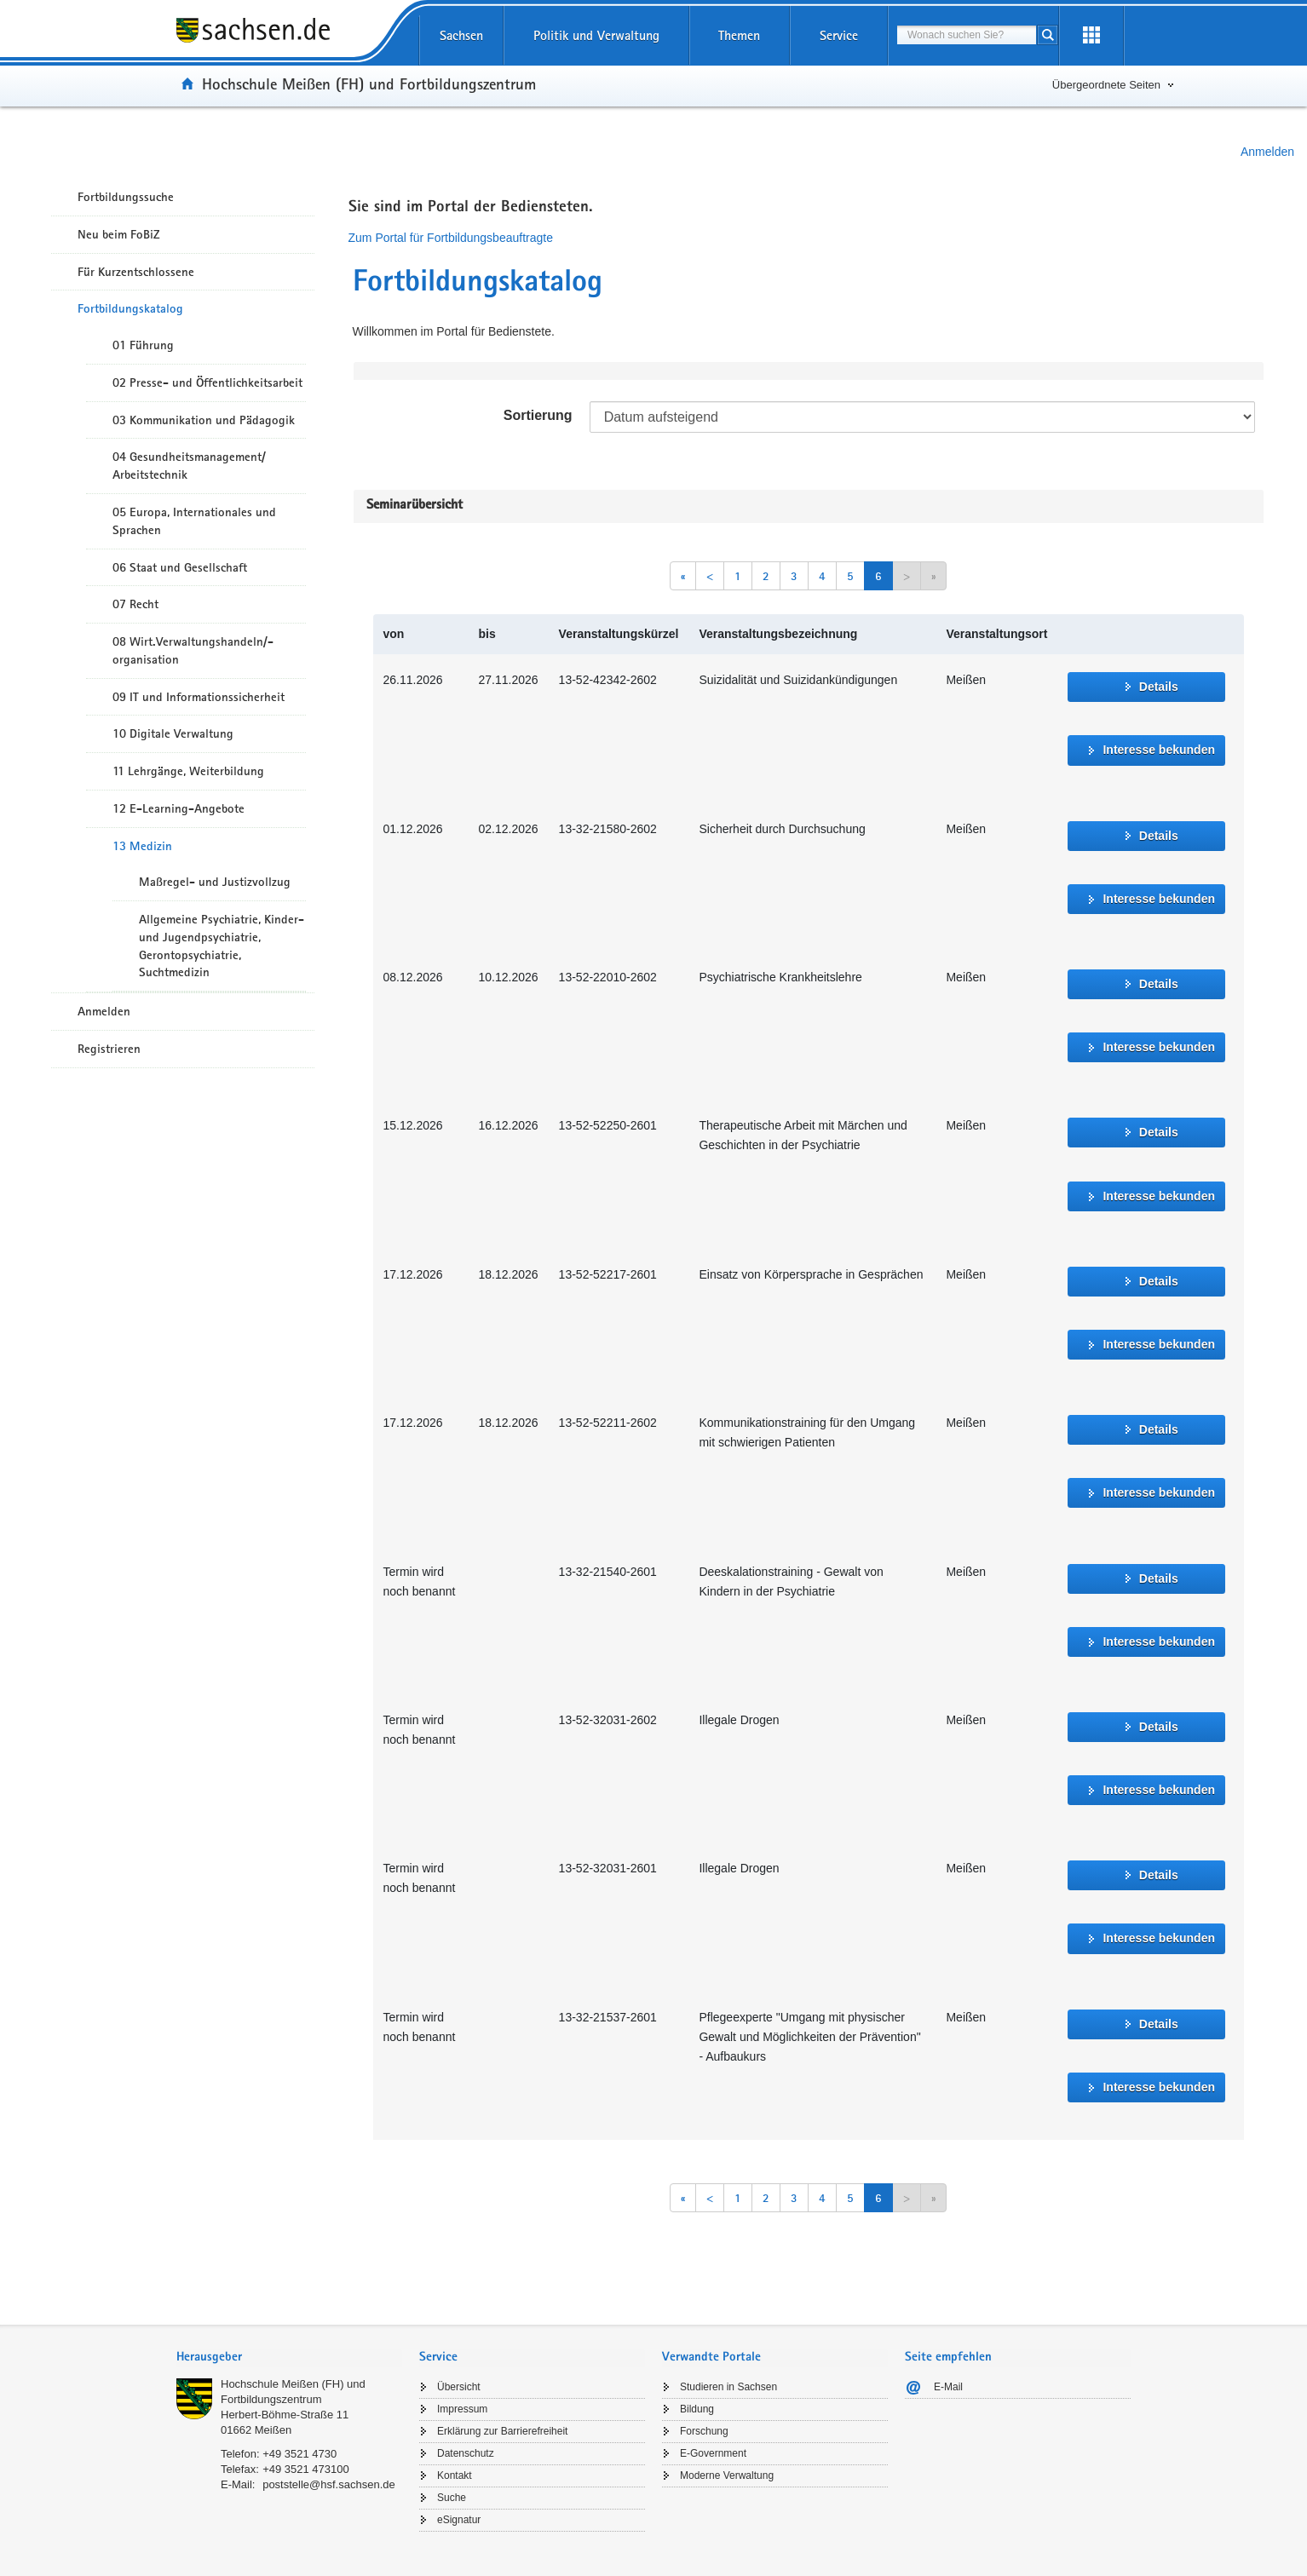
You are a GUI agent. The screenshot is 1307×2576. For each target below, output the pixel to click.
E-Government (713, 2453)
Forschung (704, 2431)
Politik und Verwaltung (596, 35)
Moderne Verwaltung (727, 2475)
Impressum (462, 2409)
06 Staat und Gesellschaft (179, 567)
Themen (739, 35)
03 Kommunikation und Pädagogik (203, 420)
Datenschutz (465, 2453)
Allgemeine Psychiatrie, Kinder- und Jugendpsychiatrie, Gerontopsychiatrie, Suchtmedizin (221, 945)
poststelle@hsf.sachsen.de (328, 2484)
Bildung (697, 2409)
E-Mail (948, 2387)
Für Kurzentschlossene (136, 271)
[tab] (289, 2358)
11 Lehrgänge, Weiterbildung (188, 771)
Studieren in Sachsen (728, 2387)
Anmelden (1267, 151)
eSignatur (459, 2520)
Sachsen (461, 35)
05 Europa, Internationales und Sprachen (194, 521)
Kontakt (454, 2475)
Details (1158, 686)
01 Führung (143, 345)
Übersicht (459, 2387)
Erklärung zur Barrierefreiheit (502, 2431)
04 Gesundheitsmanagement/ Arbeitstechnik (189, 465)
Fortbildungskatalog (130, 308)
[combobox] (966, 35)
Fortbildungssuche (126, 196)
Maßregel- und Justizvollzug (215, 881)
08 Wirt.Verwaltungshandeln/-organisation (192, 650)
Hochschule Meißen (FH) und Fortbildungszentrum (369, 83)
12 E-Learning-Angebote (178, 808)
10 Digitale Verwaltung (172, 733)
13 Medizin (142, 846)
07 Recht (135, 604)
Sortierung (538, 415)
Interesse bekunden (1159, 749)
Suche (451, 2498)
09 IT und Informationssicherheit (198, 696)
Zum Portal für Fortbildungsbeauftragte (450, 237)
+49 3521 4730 (299, 2453)
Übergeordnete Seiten (1106, 84)
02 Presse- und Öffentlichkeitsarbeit (207, 382)
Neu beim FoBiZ (119, 234)
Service (839, 35)
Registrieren (109, 1048)
